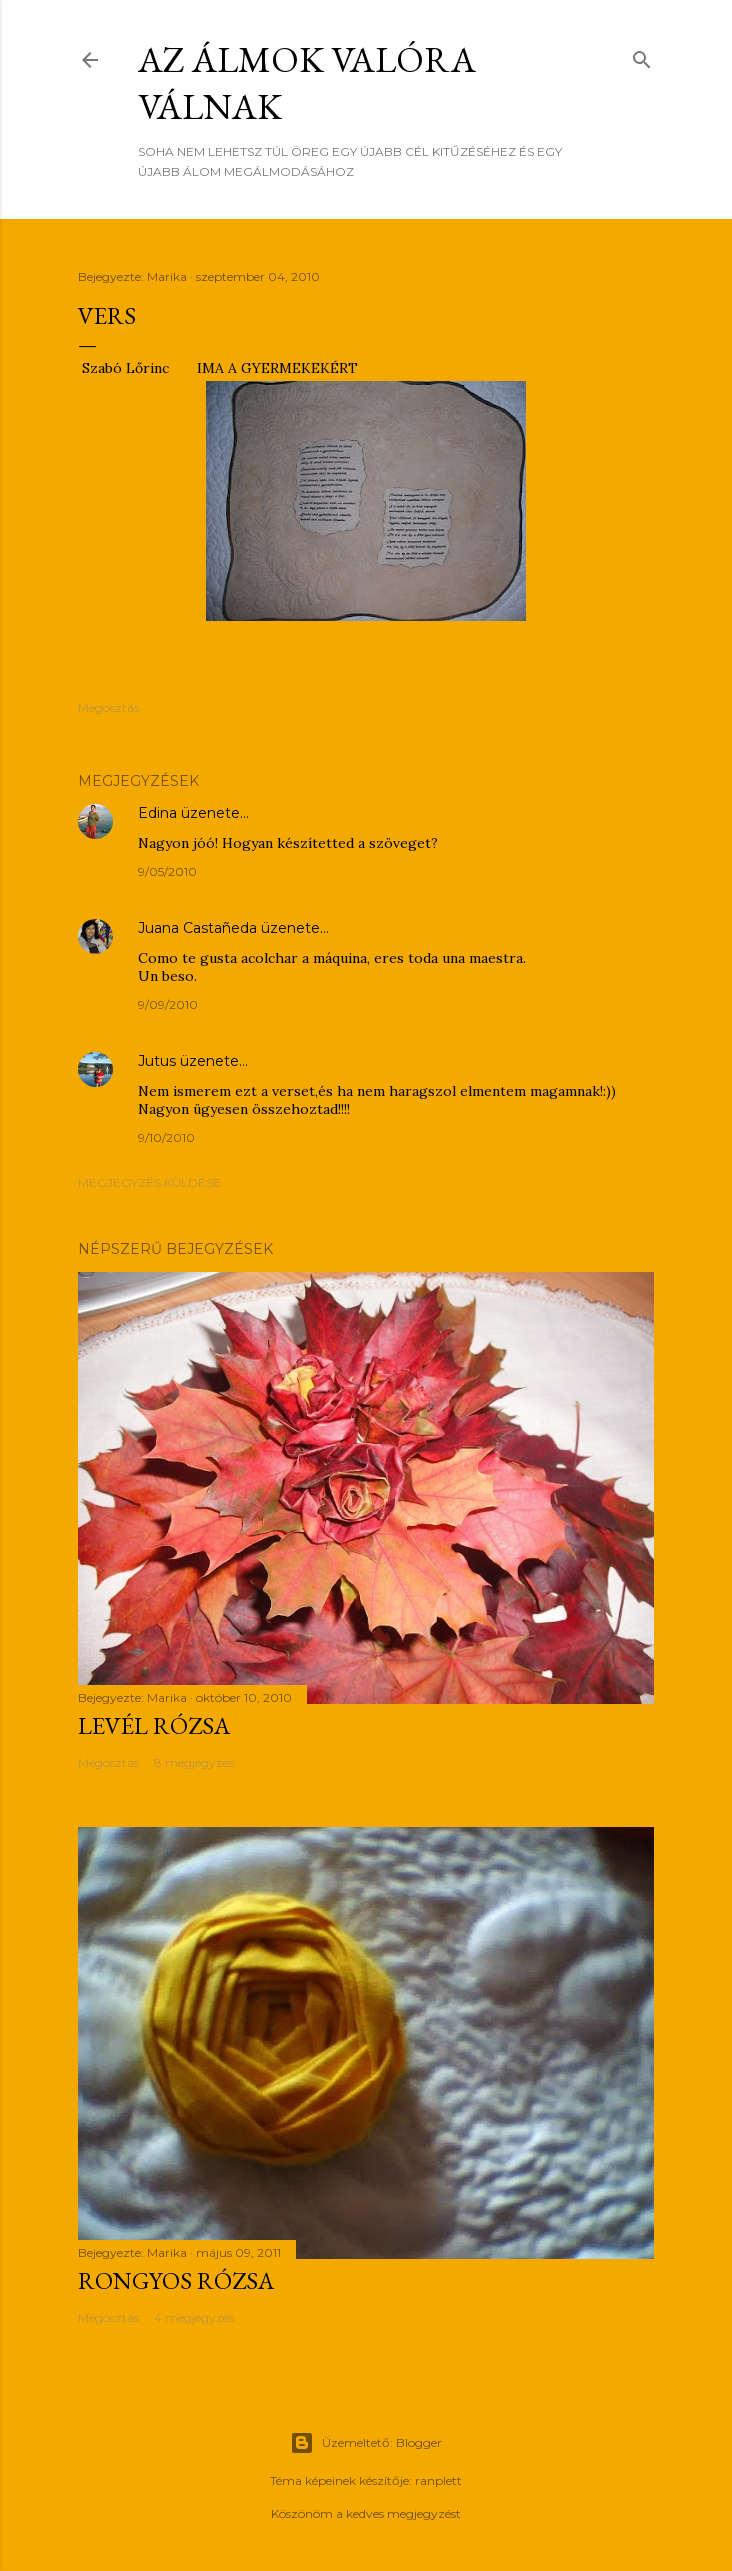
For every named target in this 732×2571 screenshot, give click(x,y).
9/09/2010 (168, 1004)
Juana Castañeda (197, 928)
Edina (157, 813)
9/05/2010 (167, 871)
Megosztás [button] (108, 707)
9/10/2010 (166, 1137)
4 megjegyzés (194, 2317)
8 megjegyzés (194, 1762)
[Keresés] (642, 55)
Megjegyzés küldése (149, 1182)
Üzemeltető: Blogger (366, 2443)
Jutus (157, 1061)
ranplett (438, 2480)
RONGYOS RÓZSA (176, 2280)
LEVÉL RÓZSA (154, 1725)
